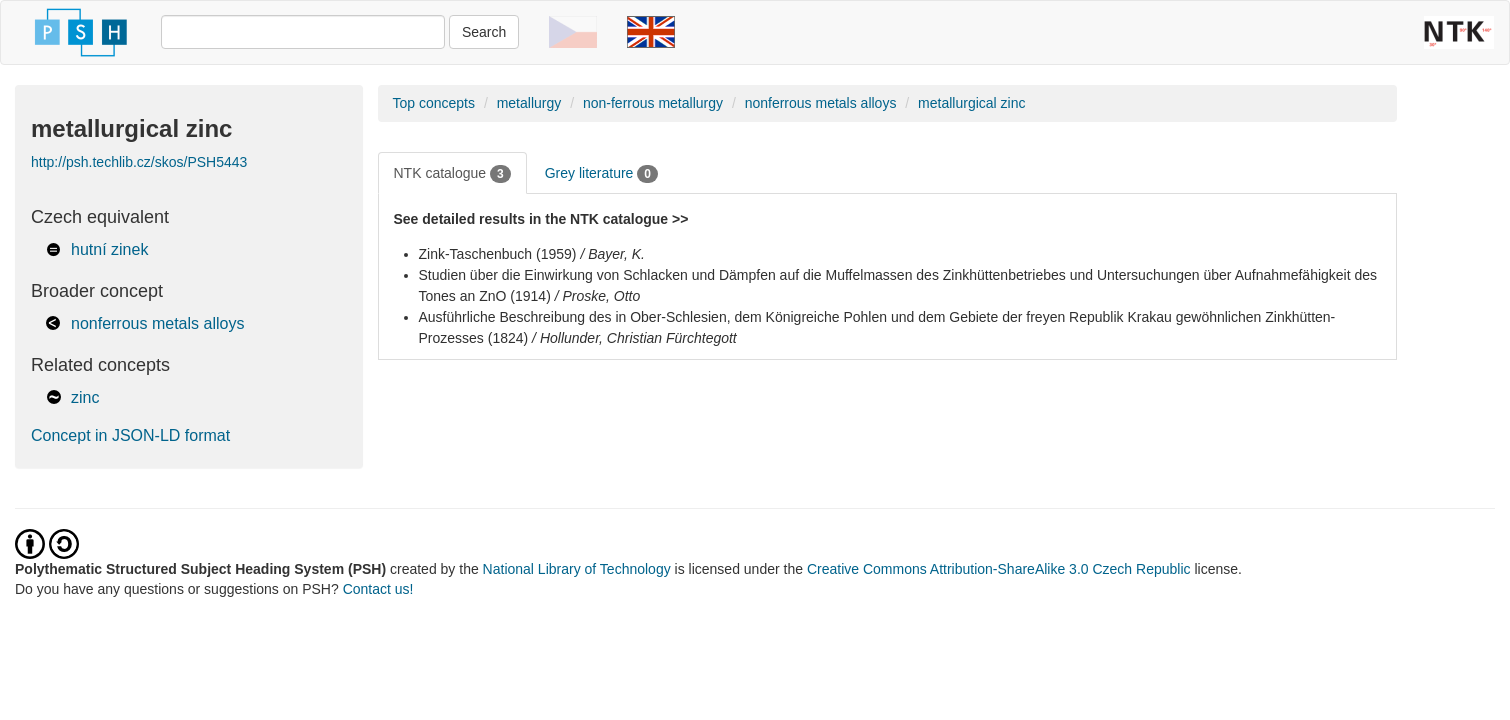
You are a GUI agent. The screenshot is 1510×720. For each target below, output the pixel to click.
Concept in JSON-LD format (130, 435)
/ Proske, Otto (598, 296)
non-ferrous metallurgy (653, 103)
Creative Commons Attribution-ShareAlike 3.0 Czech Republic (1001, 569)
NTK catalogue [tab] (452, 174)
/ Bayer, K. (612, 254)
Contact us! (378, 589)
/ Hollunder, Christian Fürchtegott (634, 338)
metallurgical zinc (971, 103)
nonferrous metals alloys (157, 323)
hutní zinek (109, 249)
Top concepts (434, 103)
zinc (85, 397)
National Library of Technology (577, 569)
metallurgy (529, 103)
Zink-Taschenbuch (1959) (498, 254)
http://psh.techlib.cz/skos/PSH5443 (139, 162)
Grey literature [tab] (601, 174)
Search (484, 32)
